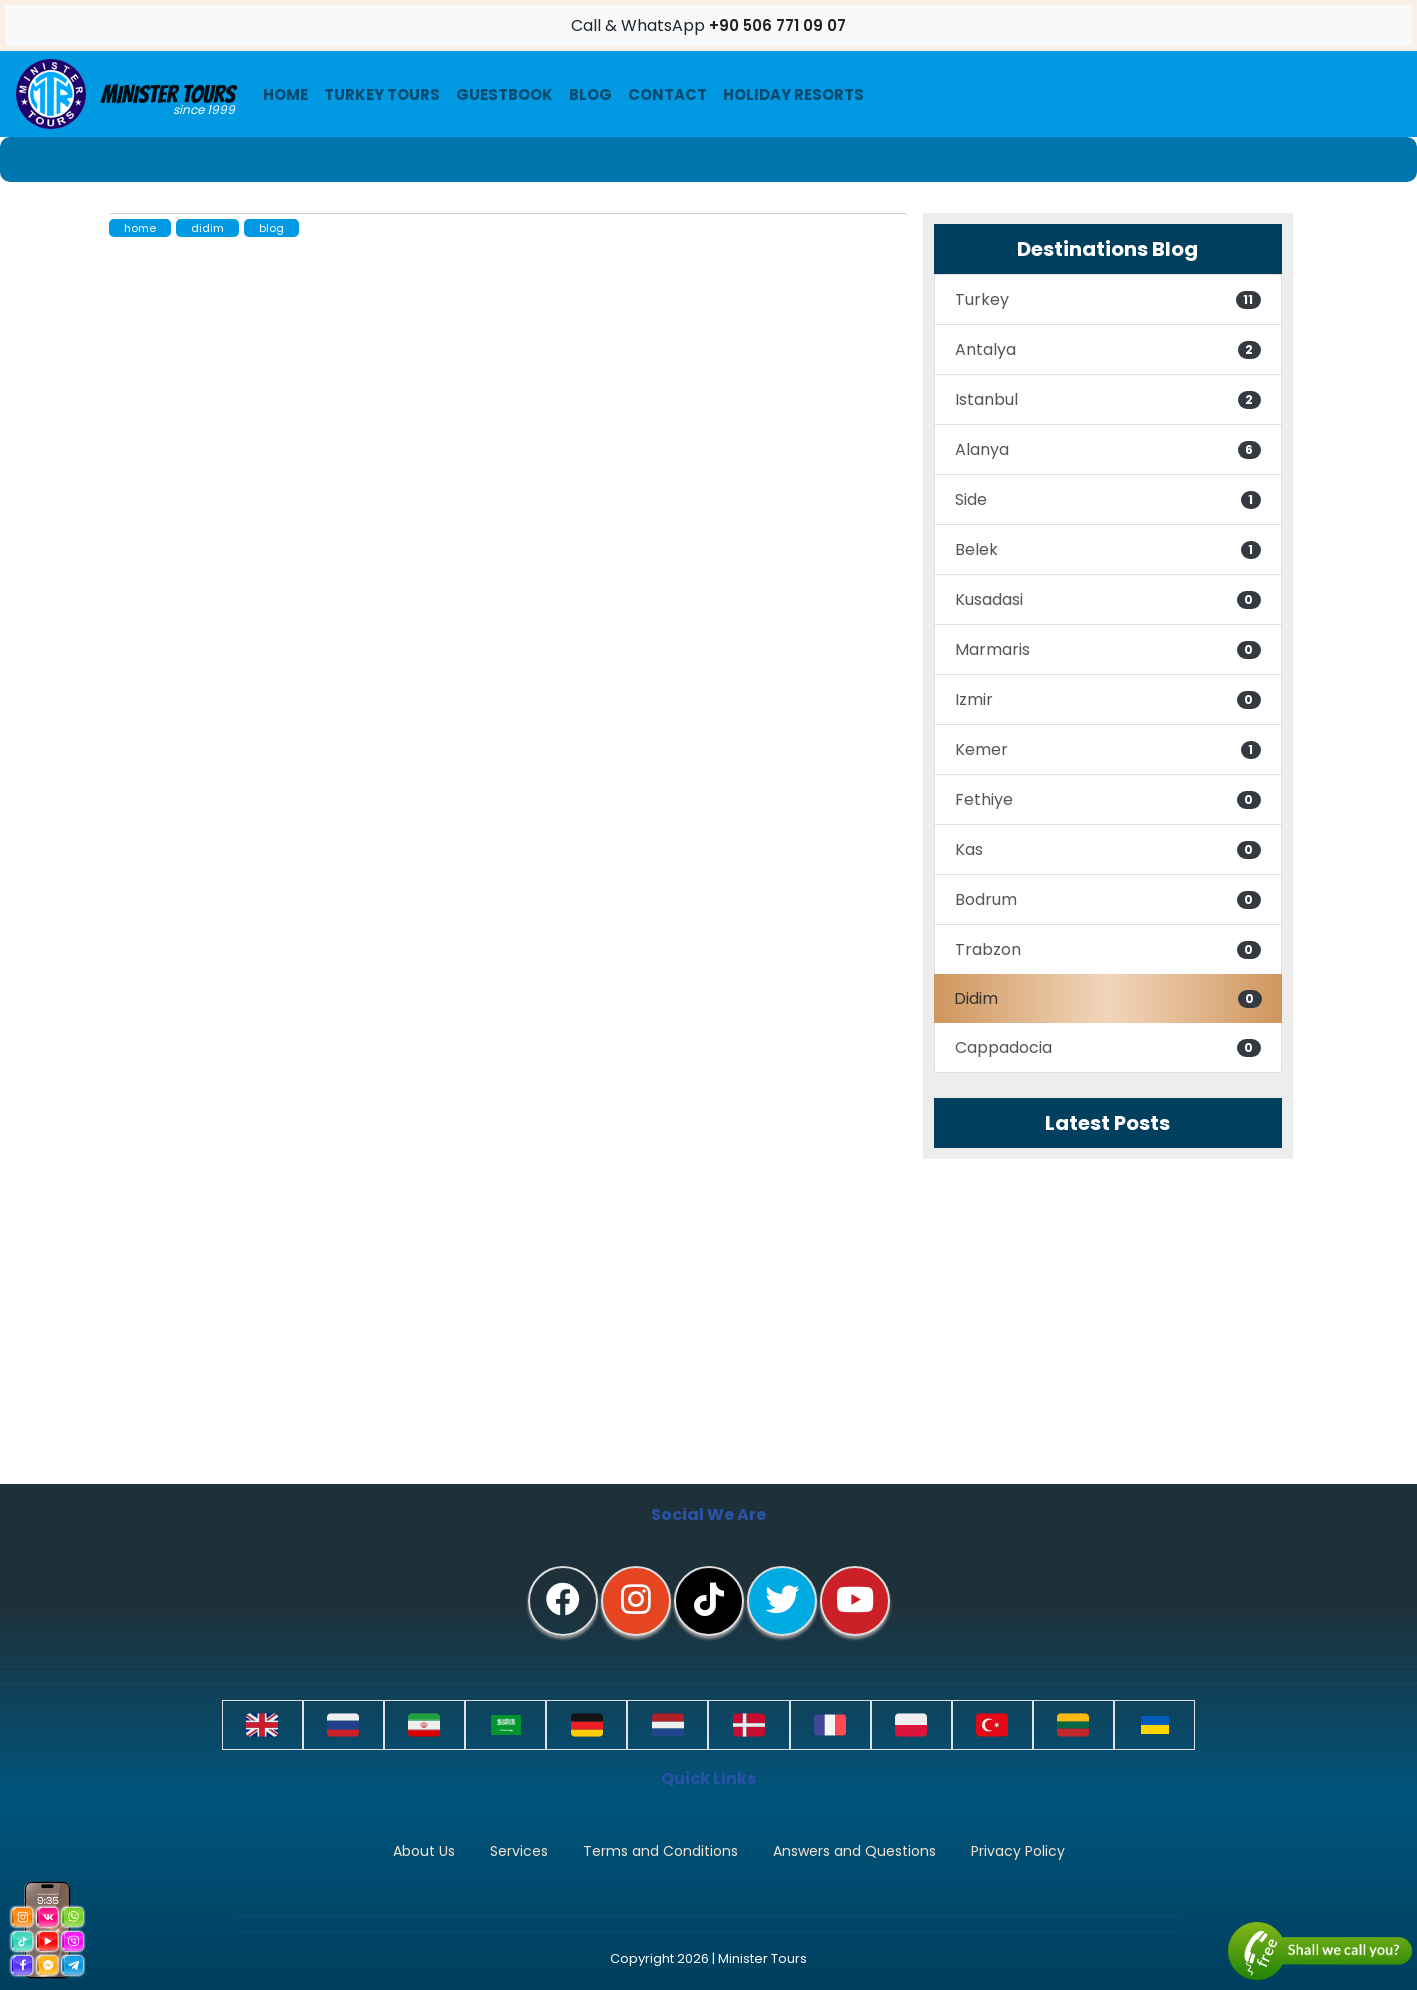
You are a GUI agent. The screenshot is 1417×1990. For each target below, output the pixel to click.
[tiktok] (709, 1601)
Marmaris (1107, 649)
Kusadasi (1107, 599)
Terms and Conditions (660, 1851)
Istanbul (1107, 399)
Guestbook (504, 94)
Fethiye (1107, 799)
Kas (1107, 849)
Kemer (1107, 749)
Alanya (1107, 449)
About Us (424, 1851)
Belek (1107, 549)
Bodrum (1107, 899)
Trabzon (1107, 949)
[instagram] (636, 1601)
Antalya (1107, 349)
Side (1107, 499)
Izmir (1107, 699)
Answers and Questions (854, 1851)
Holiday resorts (793, 94)
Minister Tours (125, 94)
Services (519, 1851)
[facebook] (563, 1601)
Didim (1107, 998)
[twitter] (782, 1601)
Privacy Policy (1018, 1851)
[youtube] (855, 1601)
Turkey (1107, 299)
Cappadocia (1107, 1047)
